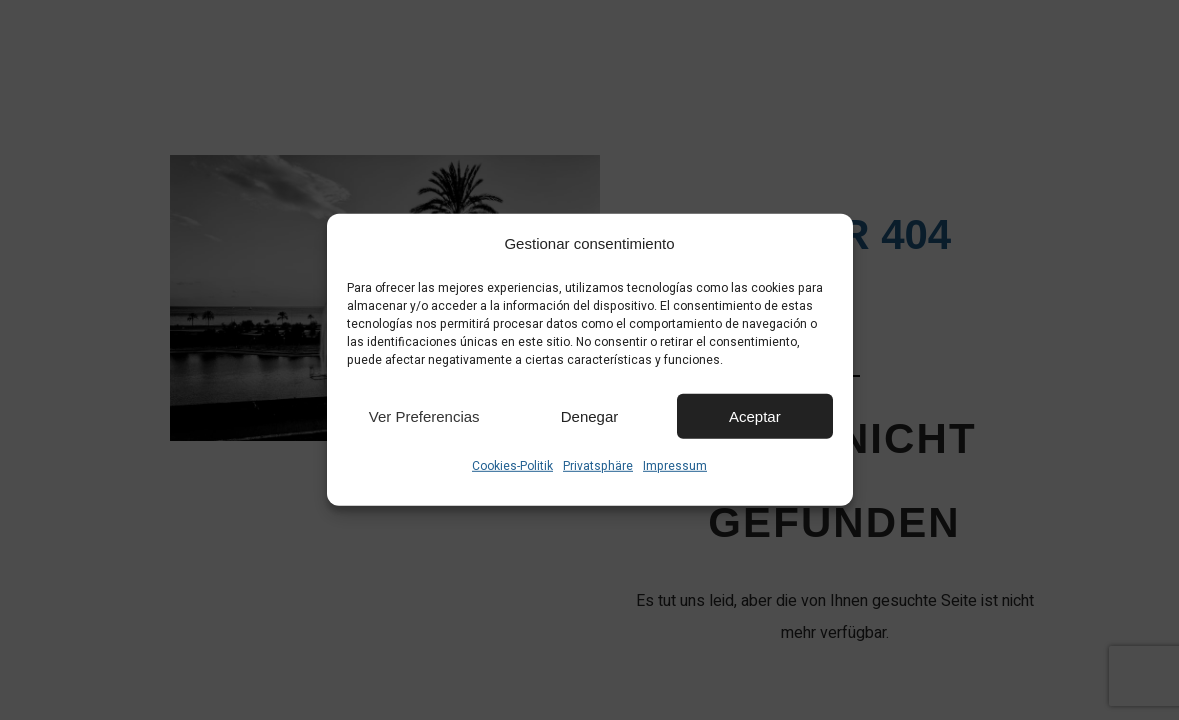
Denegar (590, 415)
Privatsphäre (598, 466)
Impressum (675, 466)
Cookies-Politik (512, 466)
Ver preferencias (424, 415)
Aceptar (755, 415)
